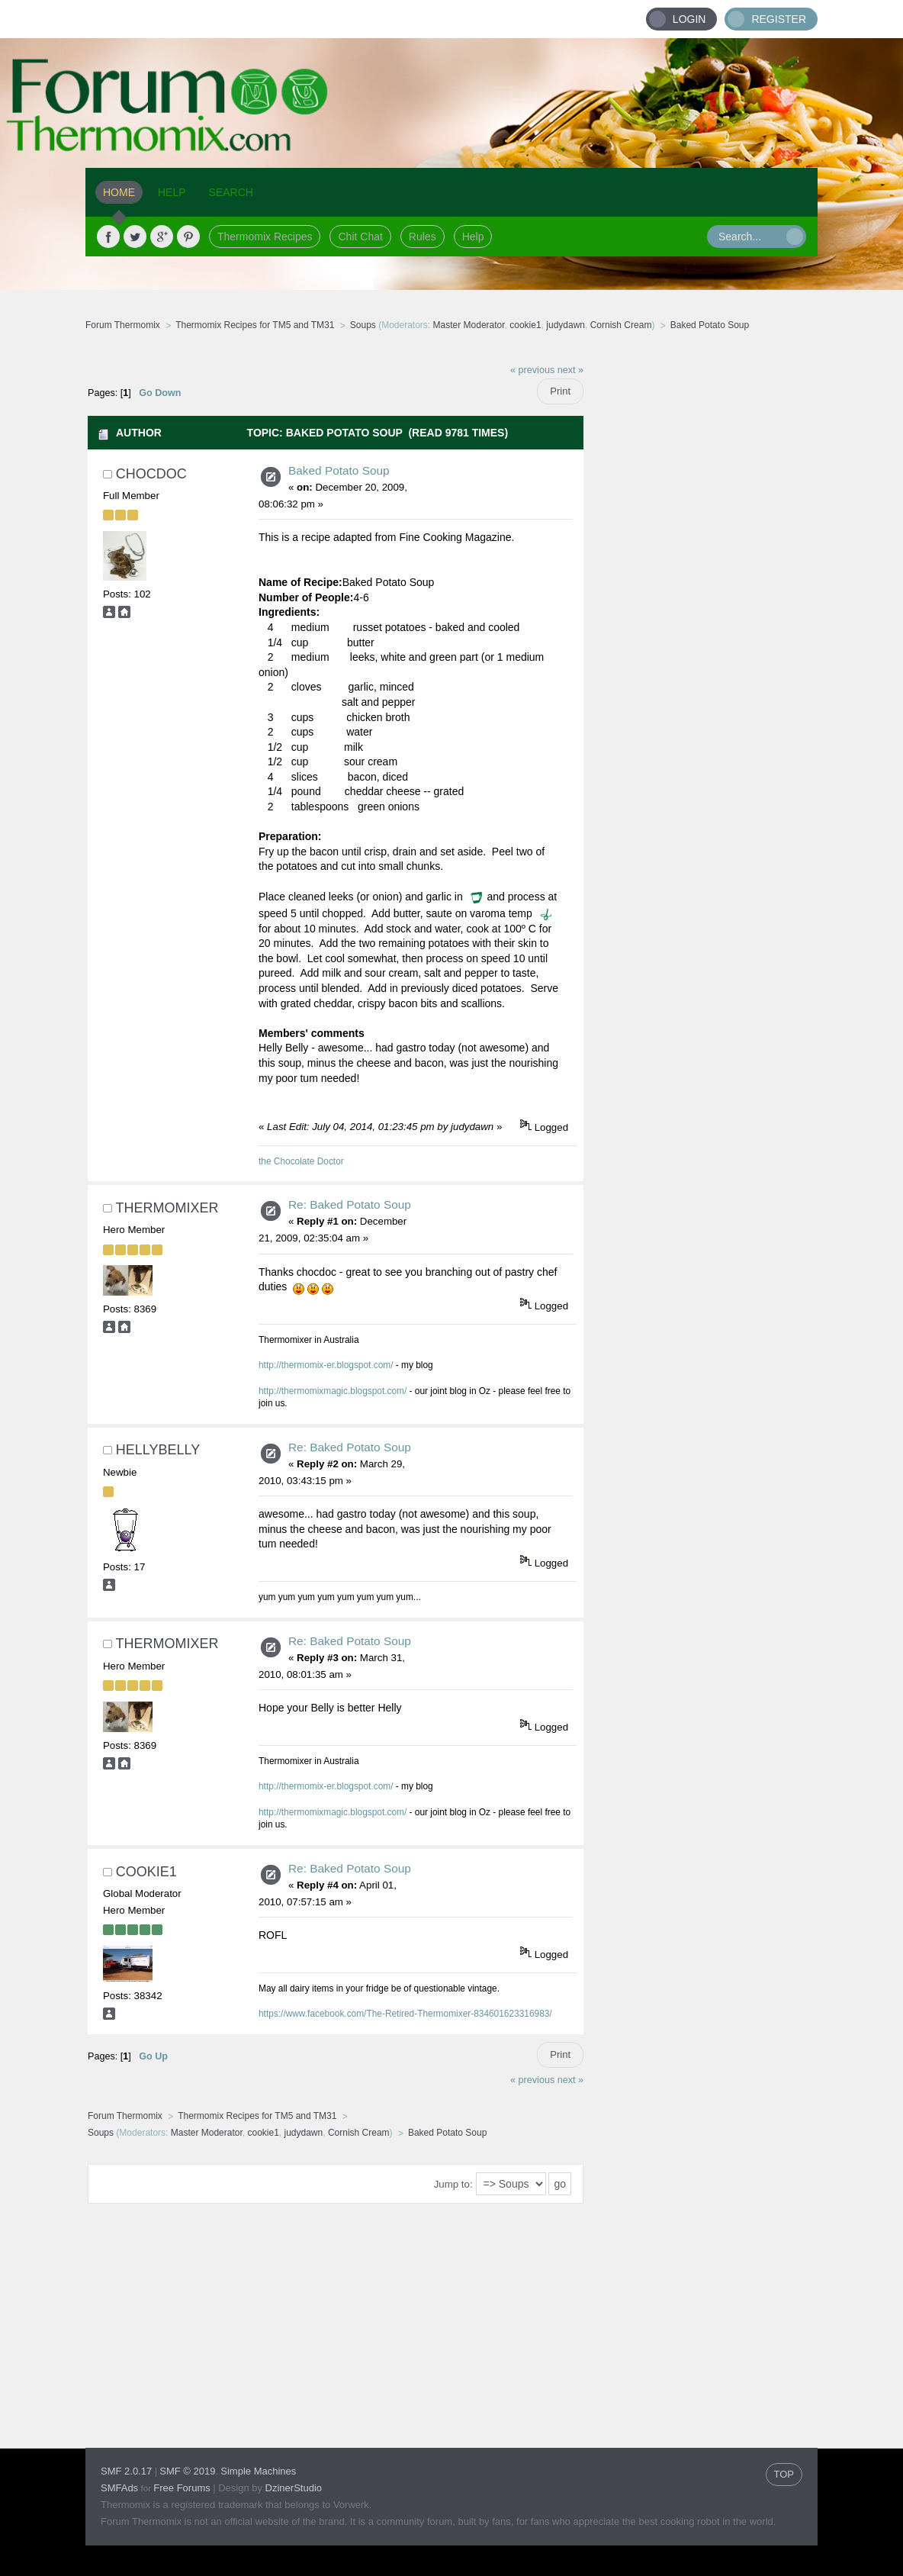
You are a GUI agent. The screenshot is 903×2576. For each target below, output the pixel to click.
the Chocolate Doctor (301, 1161)
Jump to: (453, 2184)
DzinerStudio (293, 2488)
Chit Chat (360, 236)
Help (473, 236)
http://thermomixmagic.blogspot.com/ (333, 1391)
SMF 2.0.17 (126, 2471)
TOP (784, 2474)
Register (778, 19)
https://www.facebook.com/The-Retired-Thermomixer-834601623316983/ (405, 2013)
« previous (532, 370)
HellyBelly (158, 1449)
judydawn (565, 325)
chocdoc (151, 473)
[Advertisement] (700, 584)
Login (689, 19)
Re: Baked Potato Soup (349, 1204)
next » (570, 370)
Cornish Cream (621, 325)
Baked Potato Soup (339, 470)
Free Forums (181, 2488)
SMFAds (119, 2488)
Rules (422, 236)
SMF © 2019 (187, 2471)
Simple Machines (258, 2471)
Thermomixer (166, 1208)
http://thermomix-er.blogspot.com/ (326, 1365)
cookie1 (525, 325)
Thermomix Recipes (264, 236)
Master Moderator (469, 325)
